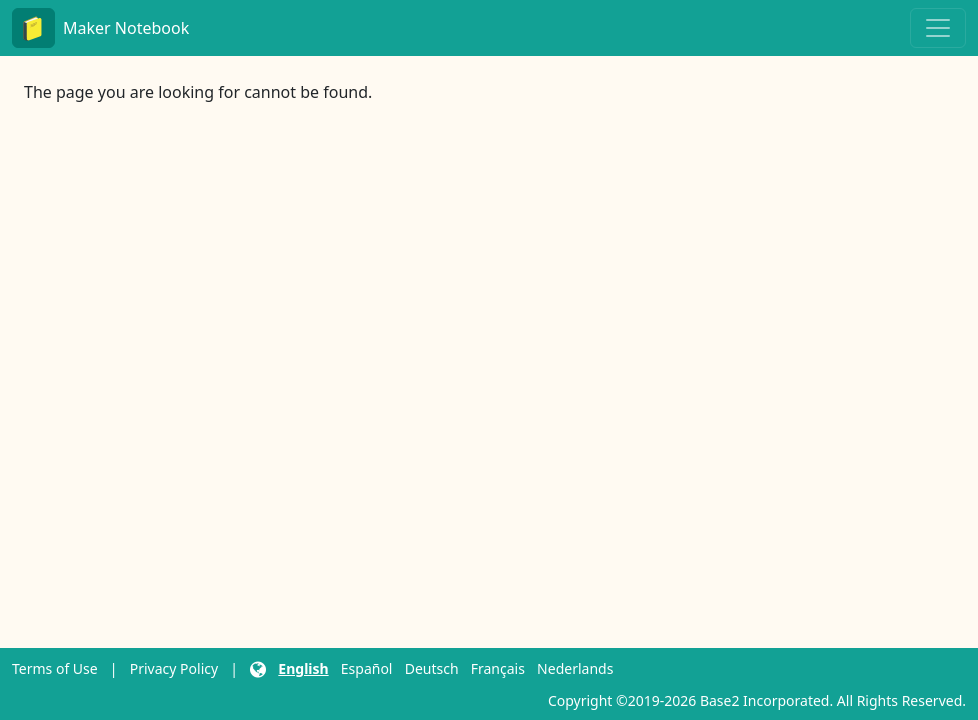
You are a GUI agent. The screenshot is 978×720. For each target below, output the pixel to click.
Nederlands (575, 668)
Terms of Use (55, 668)
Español (367, 668)
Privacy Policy (174, 668)
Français (498, 668)
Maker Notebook (100, 28)
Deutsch (432, 668)
